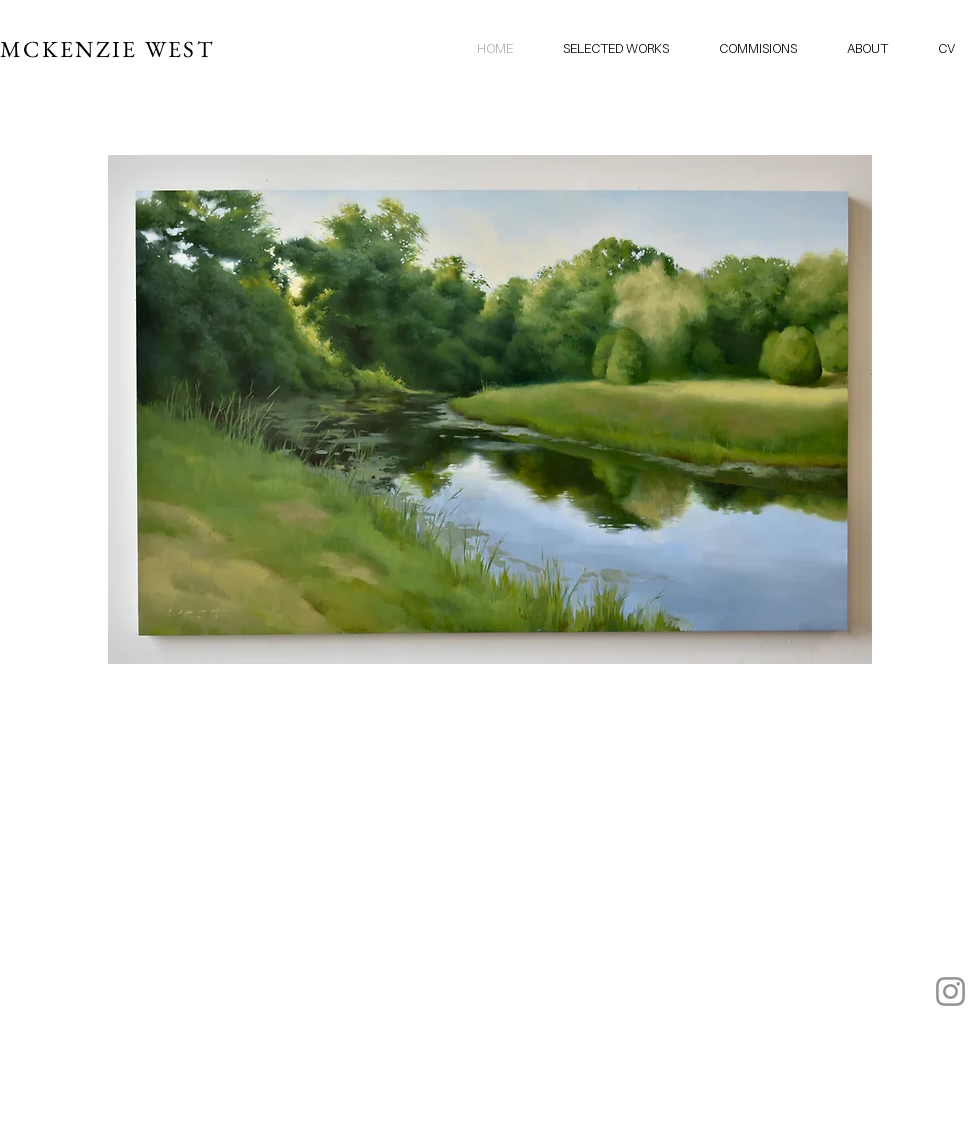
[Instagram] (950, 991)
